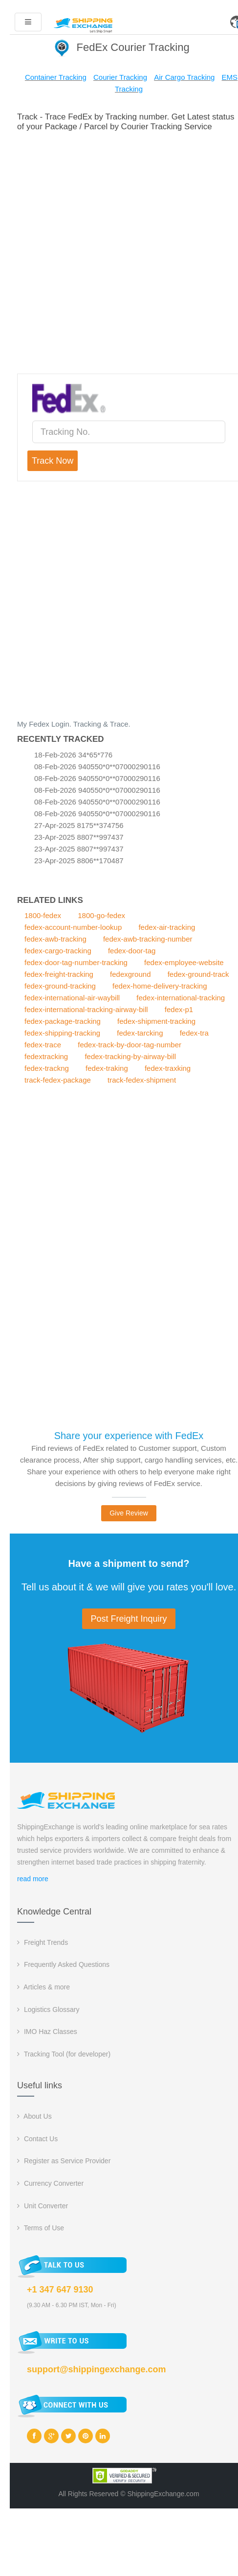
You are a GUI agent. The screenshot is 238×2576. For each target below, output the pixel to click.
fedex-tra (194, 1033)
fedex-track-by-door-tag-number (129, 1044)
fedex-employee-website (184, 962)
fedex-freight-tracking (58, 974)
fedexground (130, 974)
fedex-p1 (179, 1009)
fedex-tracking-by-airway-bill (130, 1056)
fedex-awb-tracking (55, 939)
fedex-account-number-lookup (73, 927)
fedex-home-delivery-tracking (159, 986)
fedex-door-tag (132, 950)
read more (32, 1879)
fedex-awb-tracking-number (148, 939)
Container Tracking (56, 77)
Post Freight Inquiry (128, 1619)
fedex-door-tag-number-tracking (76, 962)
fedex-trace (42, 1044)
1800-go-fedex (101, 915)
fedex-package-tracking (62, 1021)
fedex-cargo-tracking (57, 950)
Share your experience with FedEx (129, 1435)
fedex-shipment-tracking (156, 1021)
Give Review (128, 1513)
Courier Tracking (120, 77)
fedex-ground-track (198, 974)
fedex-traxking (168, 1068)
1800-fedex (42, 915)
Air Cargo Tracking (184, 77)
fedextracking (46, 1056)
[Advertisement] (119, 251)
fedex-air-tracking (166, 927)
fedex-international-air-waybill (72, 997)
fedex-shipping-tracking (62, 1033)
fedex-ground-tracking (60, 986)
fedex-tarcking (140, 1033)
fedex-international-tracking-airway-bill (86, 1009)
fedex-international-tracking (180, 997)
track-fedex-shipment (142, 1080)
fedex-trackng (46, 1068)
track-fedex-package (57, 1080)
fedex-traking (107, 1068)
